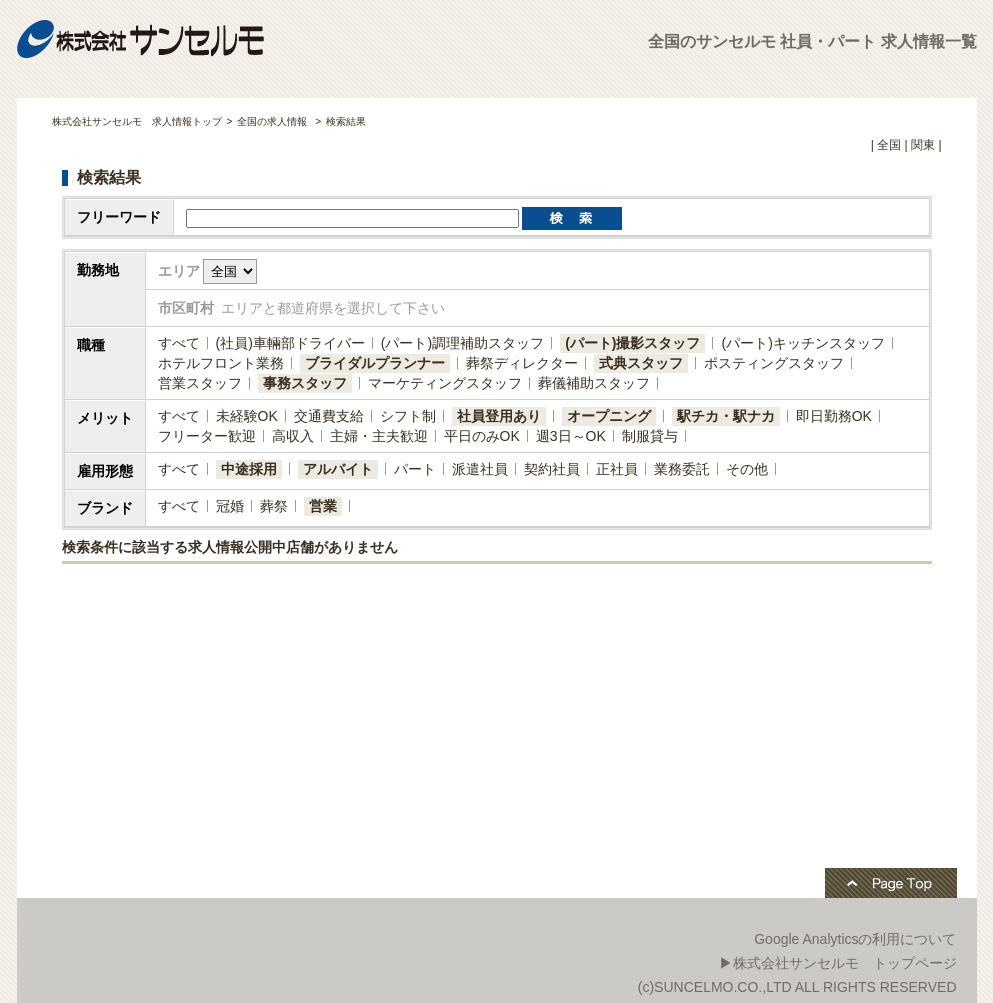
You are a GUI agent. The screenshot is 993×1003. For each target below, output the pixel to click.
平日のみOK (482, 436)
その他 (747, 469)
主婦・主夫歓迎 (379, 436)
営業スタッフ (200, 383)
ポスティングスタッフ (774, 363)
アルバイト (338, 469)
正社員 (617, 469)
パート (415, 469)
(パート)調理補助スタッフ (462, 343)
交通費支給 (329, 416)
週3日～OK (571, 436)
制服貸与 (650, 436)
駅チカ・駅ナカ (726, 416)
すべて (179, 343)
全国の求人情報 (273, 121)
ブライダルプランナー (375, 363)
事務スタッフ (305, 383)
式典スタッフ (641, 363)
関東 (923, 145)
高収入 (293, 436)
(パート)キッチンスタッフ (802, 343)
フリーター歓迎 (207, 436)
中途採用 (249, 469)
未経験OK (247, 416)
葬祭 (274, 506)
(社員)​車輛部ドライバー (290, 343)
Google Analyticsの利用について (855, 939)
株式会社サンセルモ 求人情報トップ (137, 121)
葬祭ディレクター (522, 363)
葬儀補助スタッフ (594, 383)
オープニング (609, 416)
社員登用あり (499, 416)
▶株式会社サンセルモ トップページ (838, 963)
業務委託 (682, 469)
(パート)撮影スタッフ (632, 343)
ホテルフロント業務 (221, 363)
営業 (323, 506)
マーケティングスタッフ (445, 383)
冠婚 (230, 506)
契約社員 (552, 469)
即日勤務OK (834, 416)
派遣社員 (480, 469)
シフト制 (408, 416)
